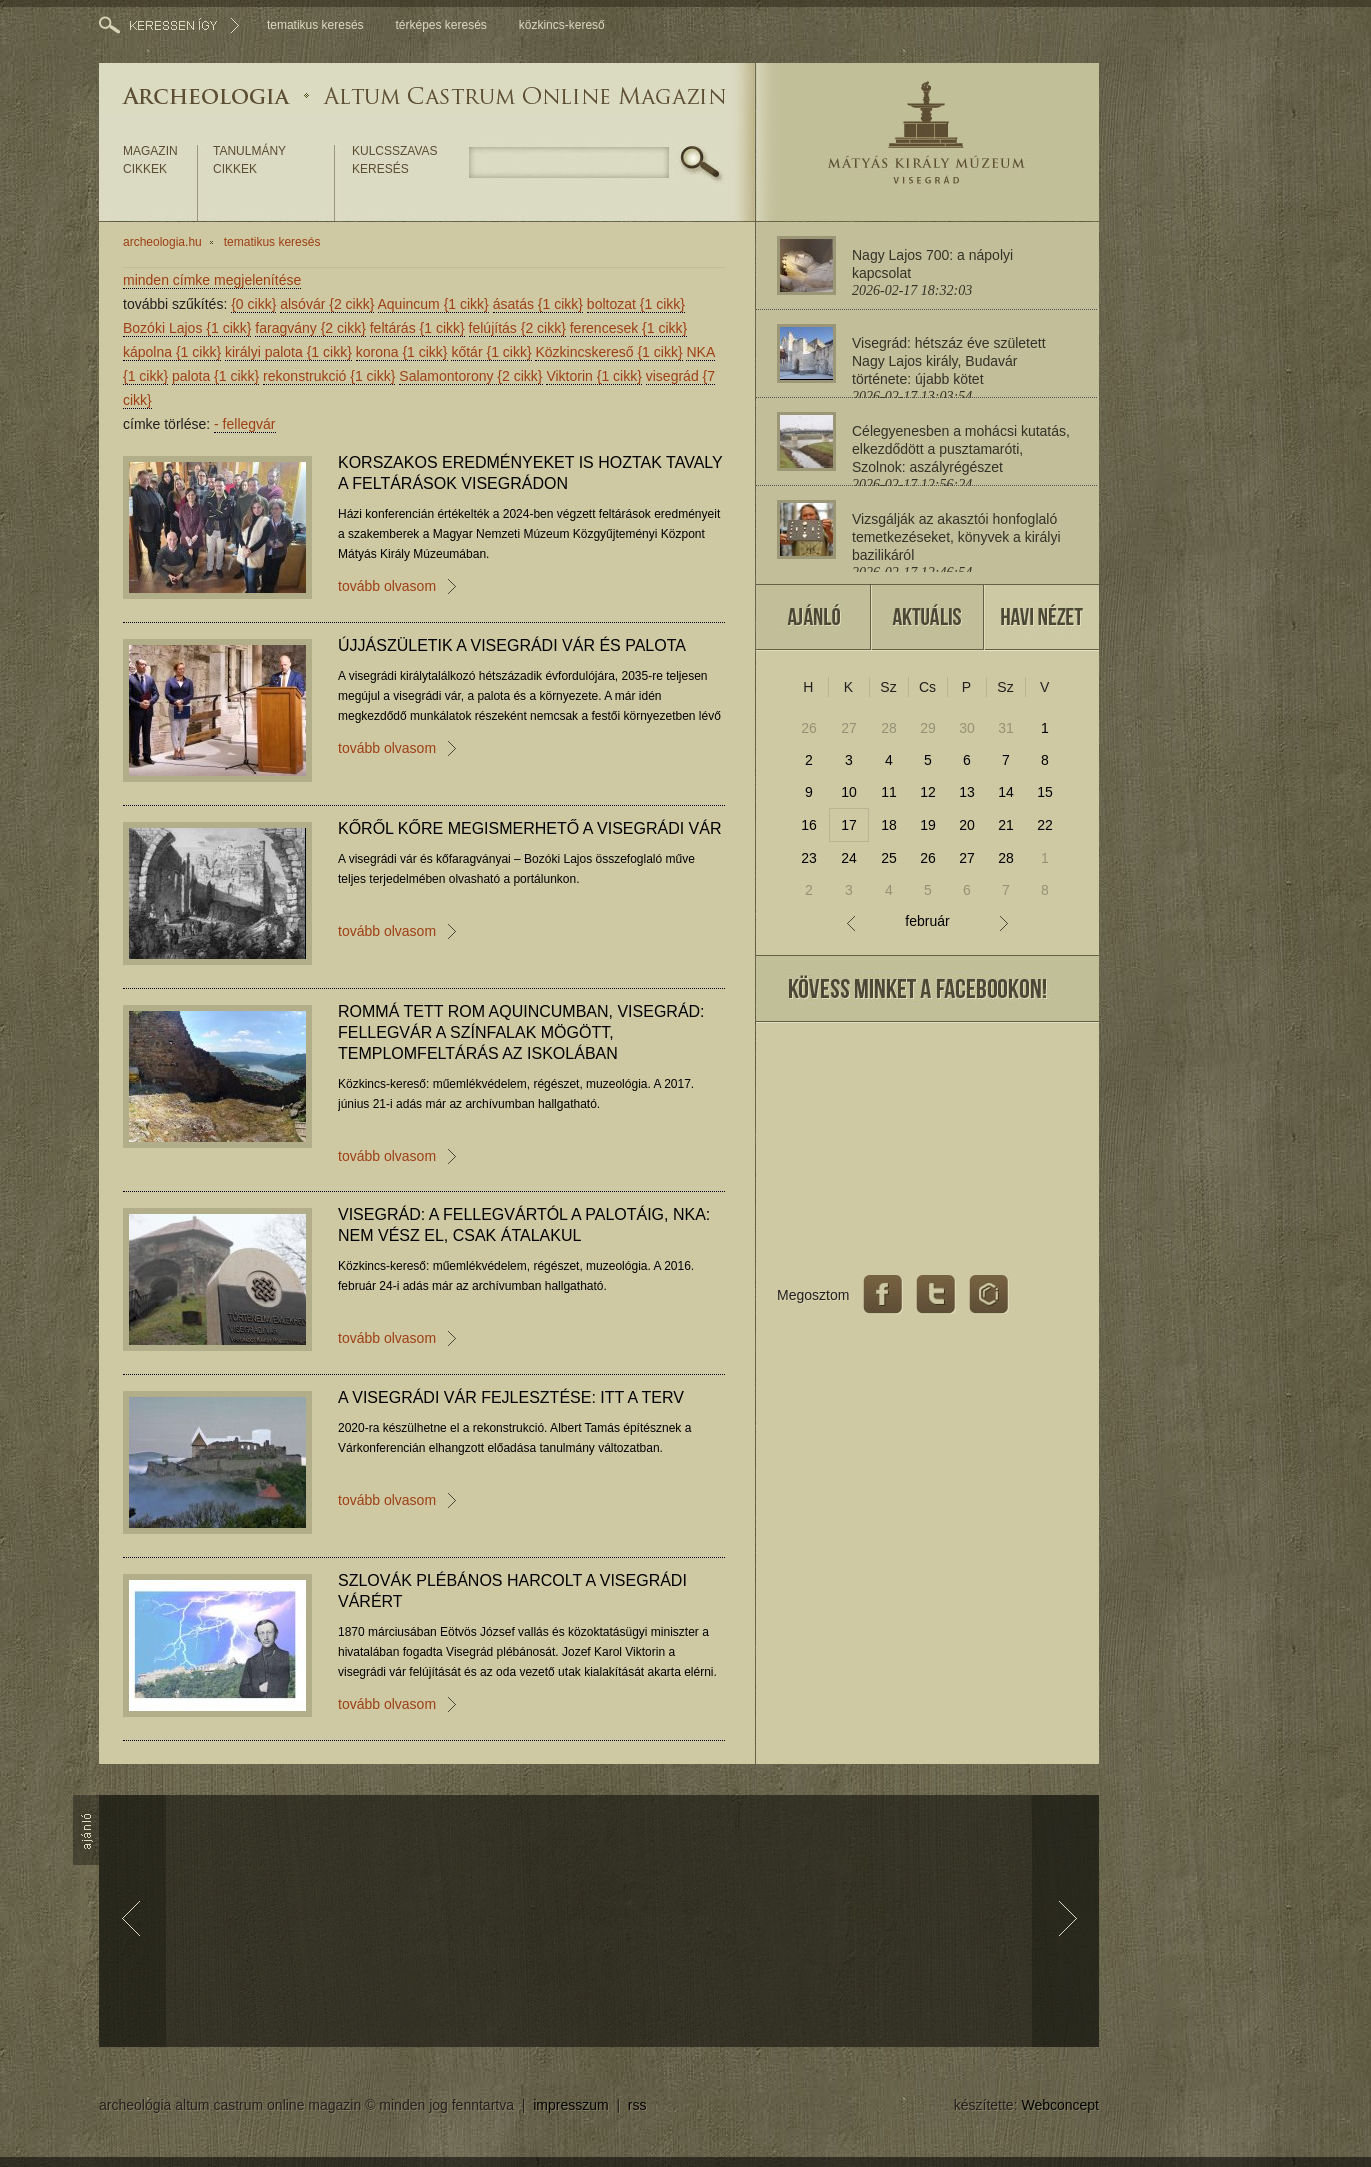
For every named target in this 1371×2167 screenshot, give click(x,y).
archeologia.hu (162, 242)
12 (928, 792)
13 (967, 792)
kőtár (491, 352)
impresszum (570, 2105)
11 (889, 792)
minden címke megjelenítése (212, 280)
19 (928, 825)
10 (849, 792)
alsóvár (327, 304)
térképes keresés (440, 25)
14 (1006, 792)
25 (889, 858)
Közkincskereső (608, 352)
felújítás (517, 328)
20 (967, 825)
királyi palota (288, 352)
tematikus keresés (315, 25)
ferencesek (629, 328)
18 (889, 825)
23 (809, 858)
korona (402, 352)
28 (889, 728)
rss (637, 2105)
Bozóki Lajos (187, 328)
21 (1006, 825)
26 (809, 728)
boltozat (636, 304)
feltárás (417, 328)
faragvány (310, 328)
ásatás (538, 304)
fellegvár (244, 424)
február (927, 921)
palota (215, 376)
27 (849, 728)
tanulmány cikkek (249, 160)
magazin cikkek (150, 160)
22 (1045, 825)
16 (809, 825)
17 (849, 825)
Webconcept (1060, 2105)
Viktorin (593, 376)
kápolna (172, 352)
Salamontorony (470, 376)
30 (967, 728)
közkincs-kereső (562, 25)
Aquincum (433, 304)
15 (1045, 792)
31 (1006, 728)
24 (849, 858)
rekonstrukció (329, 376)
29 (928, 728)
